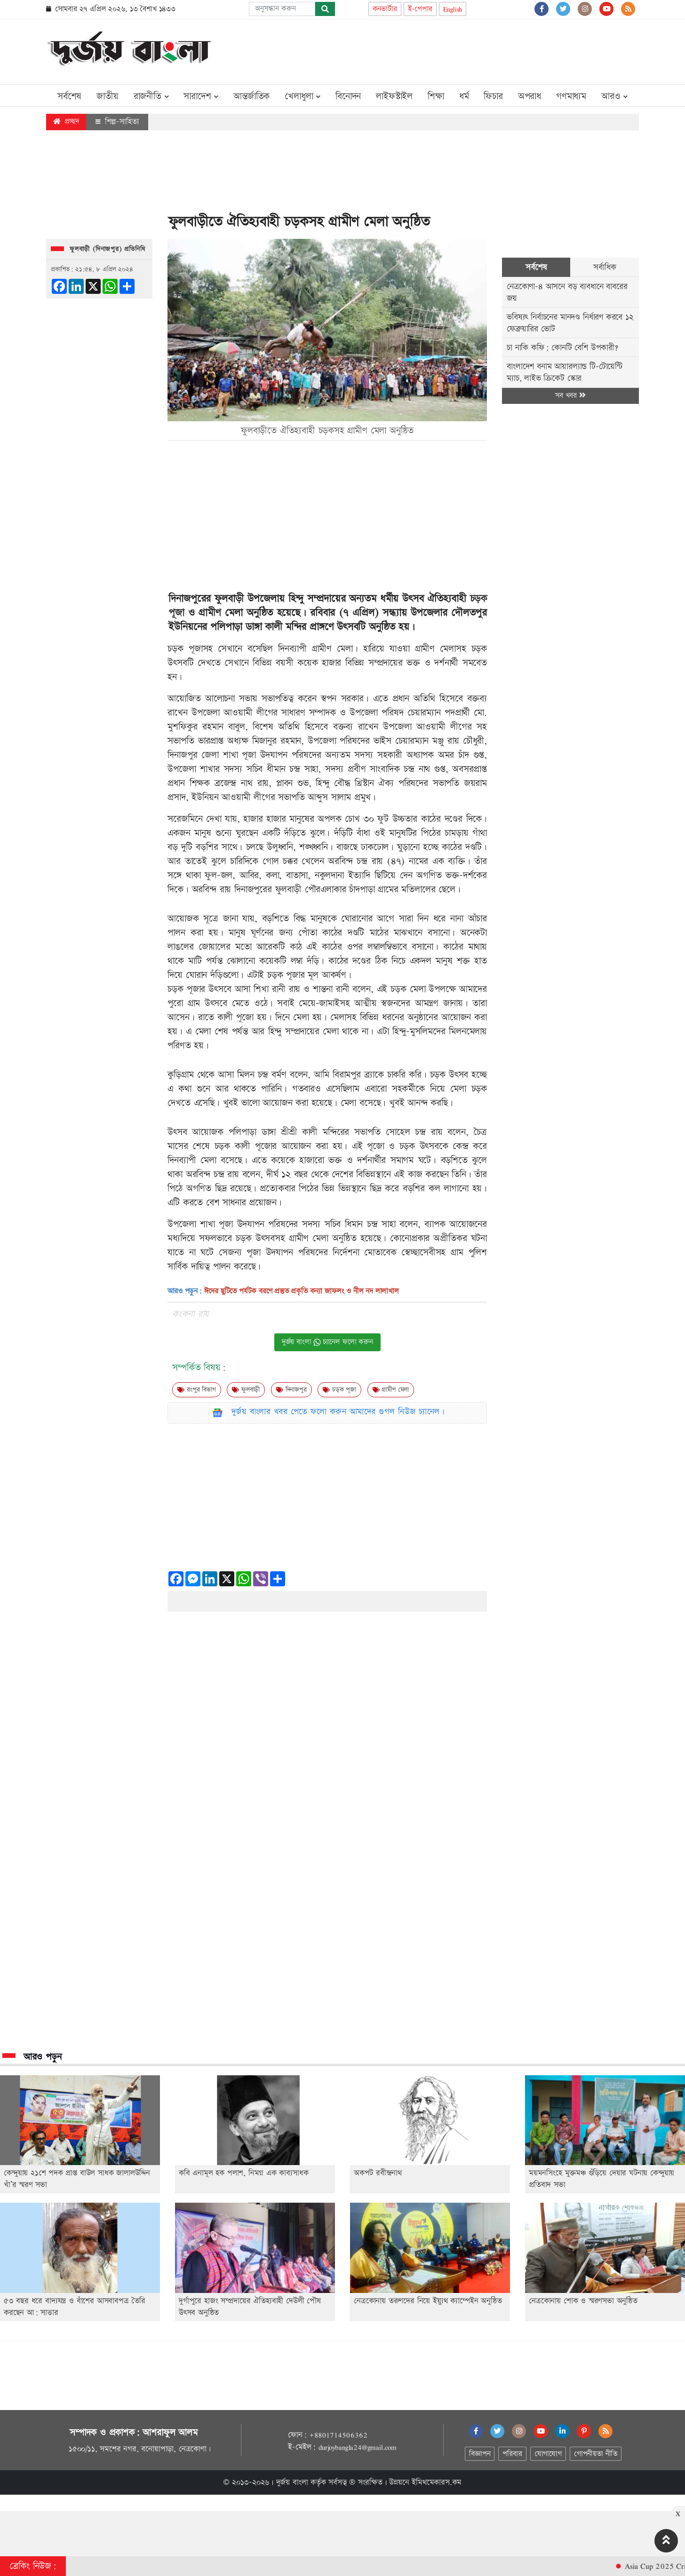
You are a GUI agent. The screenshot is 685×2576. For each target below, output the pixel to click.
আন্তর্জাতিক (251, 96)
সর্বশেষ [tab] (536, 267)
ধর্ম (464, 96)
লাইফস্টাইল (394, 96)
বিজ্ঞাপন (479, 2454)
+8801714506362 (338, 2435)
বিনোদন (348, 96)
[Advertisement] (467, 50)
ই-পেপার (420, 9)
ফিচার (493, 96)
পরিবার (512, 2454)
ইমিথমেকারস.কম (437, 2482)
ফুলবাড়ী (246, 1389)
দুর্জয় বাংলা (292, 2482)
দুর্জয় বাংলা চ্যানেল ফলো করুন (327, 1342)
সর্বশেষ (69, 96)
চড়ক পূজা (339, 1389)
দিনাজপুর (291, 1389)
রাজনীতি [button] (151, 96)
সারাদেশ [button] (200, 96)
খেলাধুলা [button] (302, 96)
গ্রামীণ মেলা (391, 1389)
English (452, 9)
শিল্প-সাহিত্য (117, 121)
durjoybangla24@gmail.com (358, 2447)
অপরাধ (529, 96)
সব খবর (570, 395)
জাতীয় (107, 96)
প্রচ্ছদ (66, 121)
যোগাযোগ (548, 2454)
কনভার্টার (385, 9)
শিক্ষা (436, 96)
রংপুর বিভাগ (196, 1389)
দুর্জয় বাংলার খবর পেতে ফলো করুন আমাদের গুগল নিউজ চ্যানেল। (338, 1412)
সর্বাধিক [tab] (604, 267)
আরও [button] (614, 96)
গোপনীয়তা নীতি (595, 2454)
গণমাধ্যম (571, 96)
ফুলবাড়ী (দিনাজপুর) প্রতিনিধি (107, 249)
